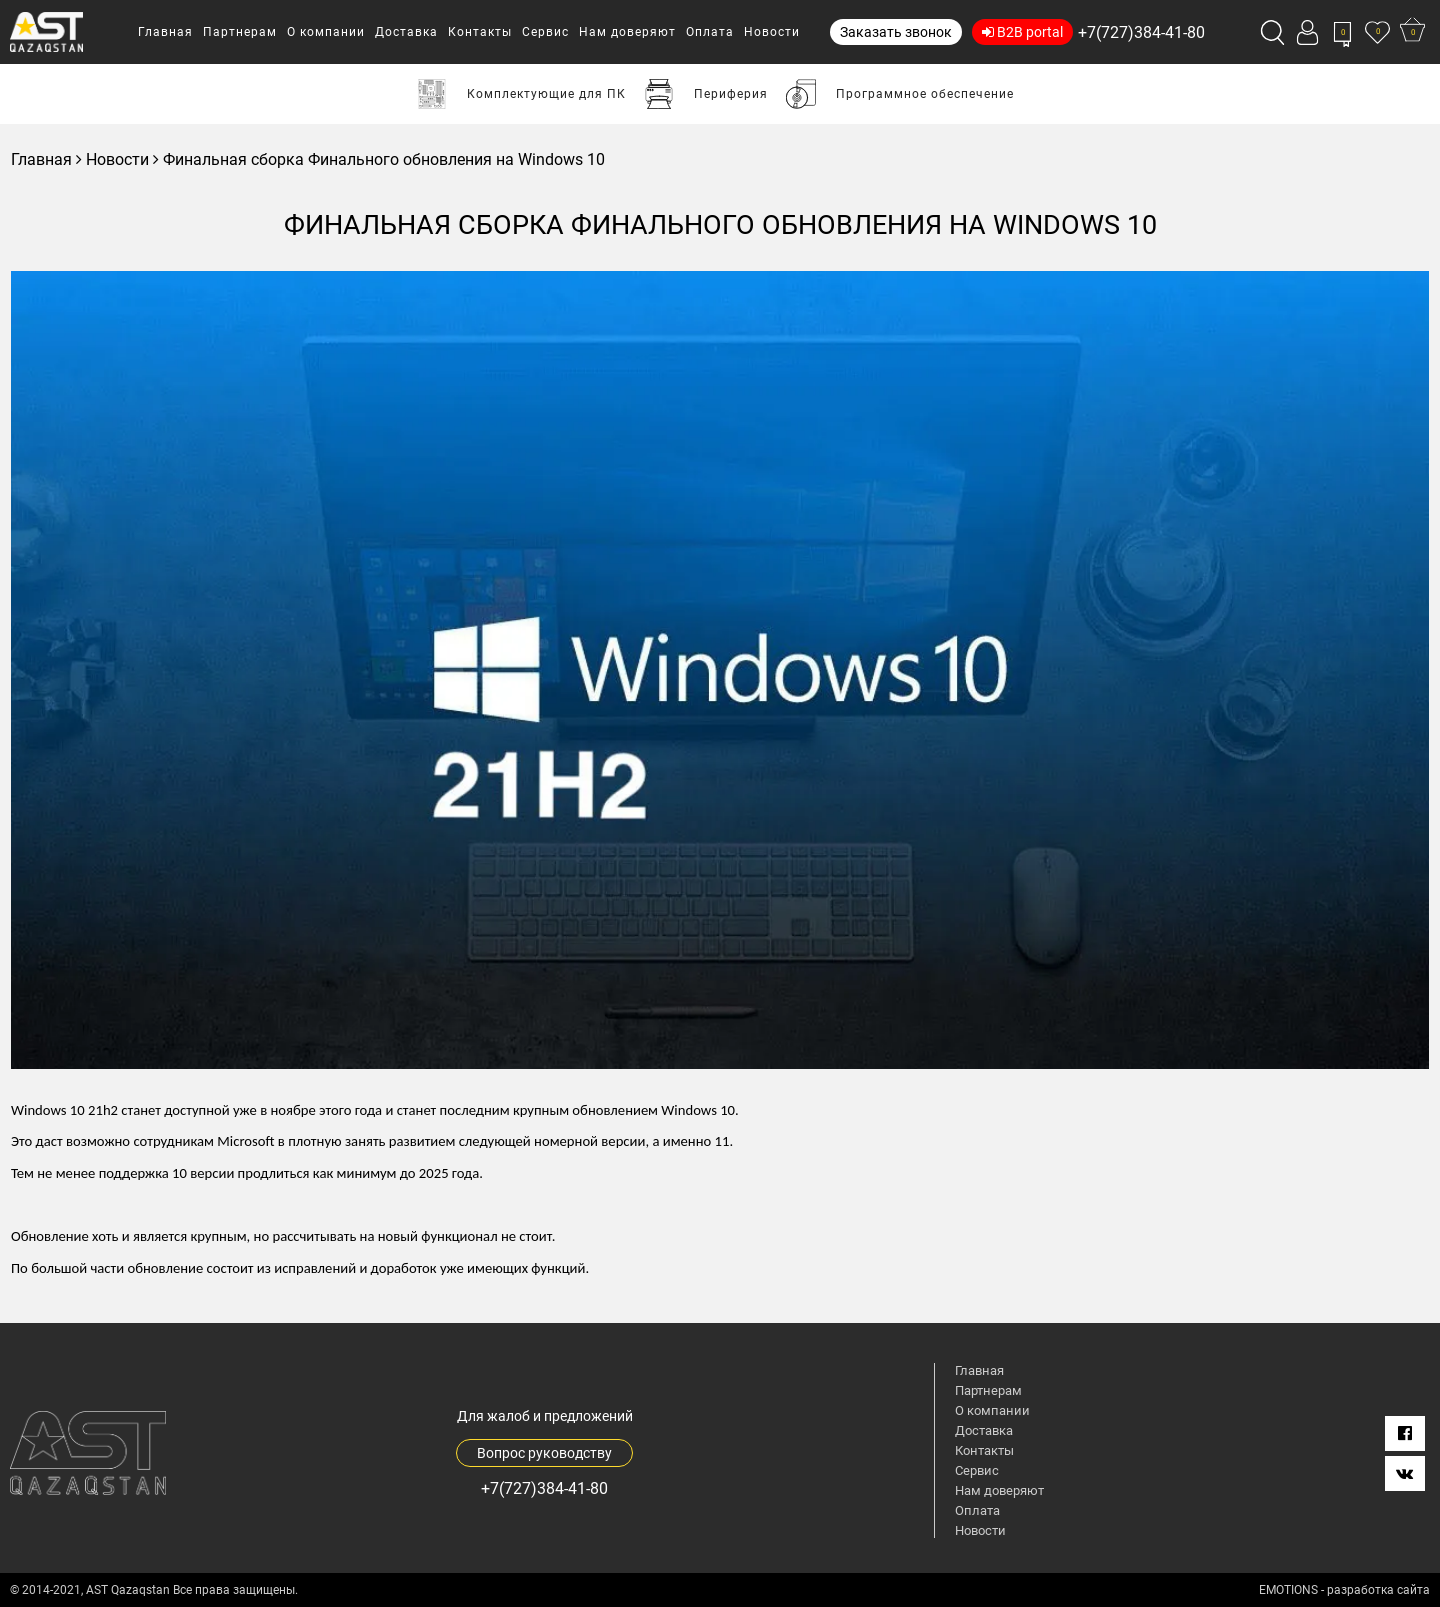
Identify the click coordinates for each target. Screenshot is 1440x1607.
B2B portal (1022, 32)
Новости (117, 159)
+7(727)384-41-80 (1141, 32)
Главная (41, 159)
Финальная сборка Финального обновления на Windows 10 (384, 159)
